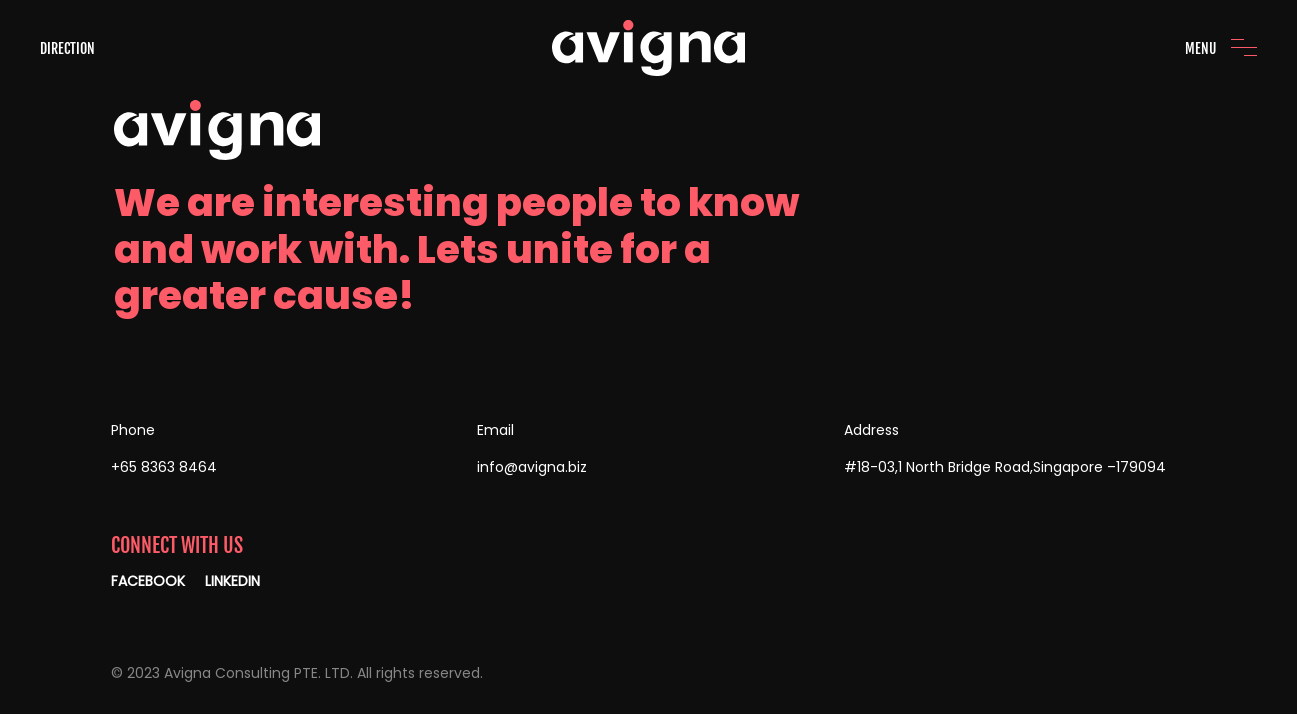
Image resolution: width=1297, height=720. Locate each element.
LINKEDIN (232, 581)
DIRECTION (67, 48)
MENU (1200, 48)
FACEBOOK (148, 581)
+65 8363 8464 (164, 467)
